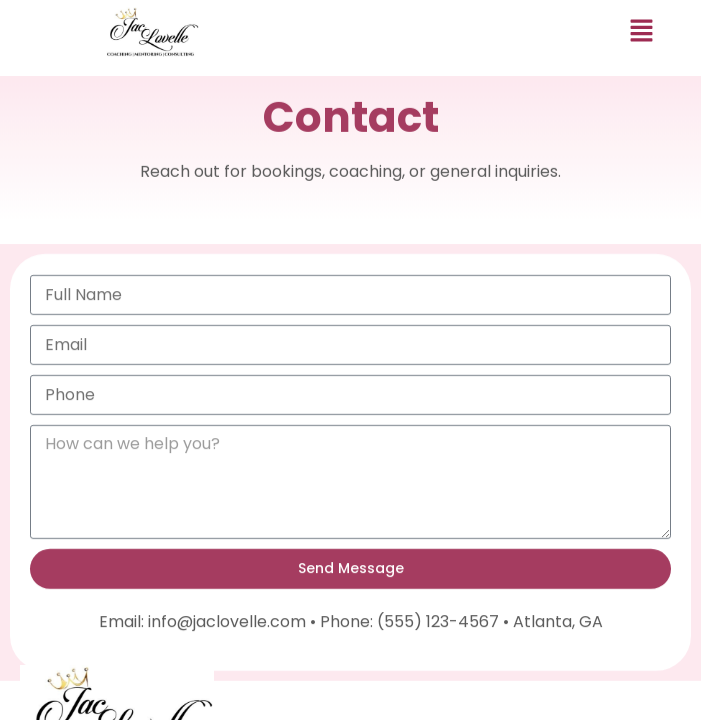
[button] (642, 32)
